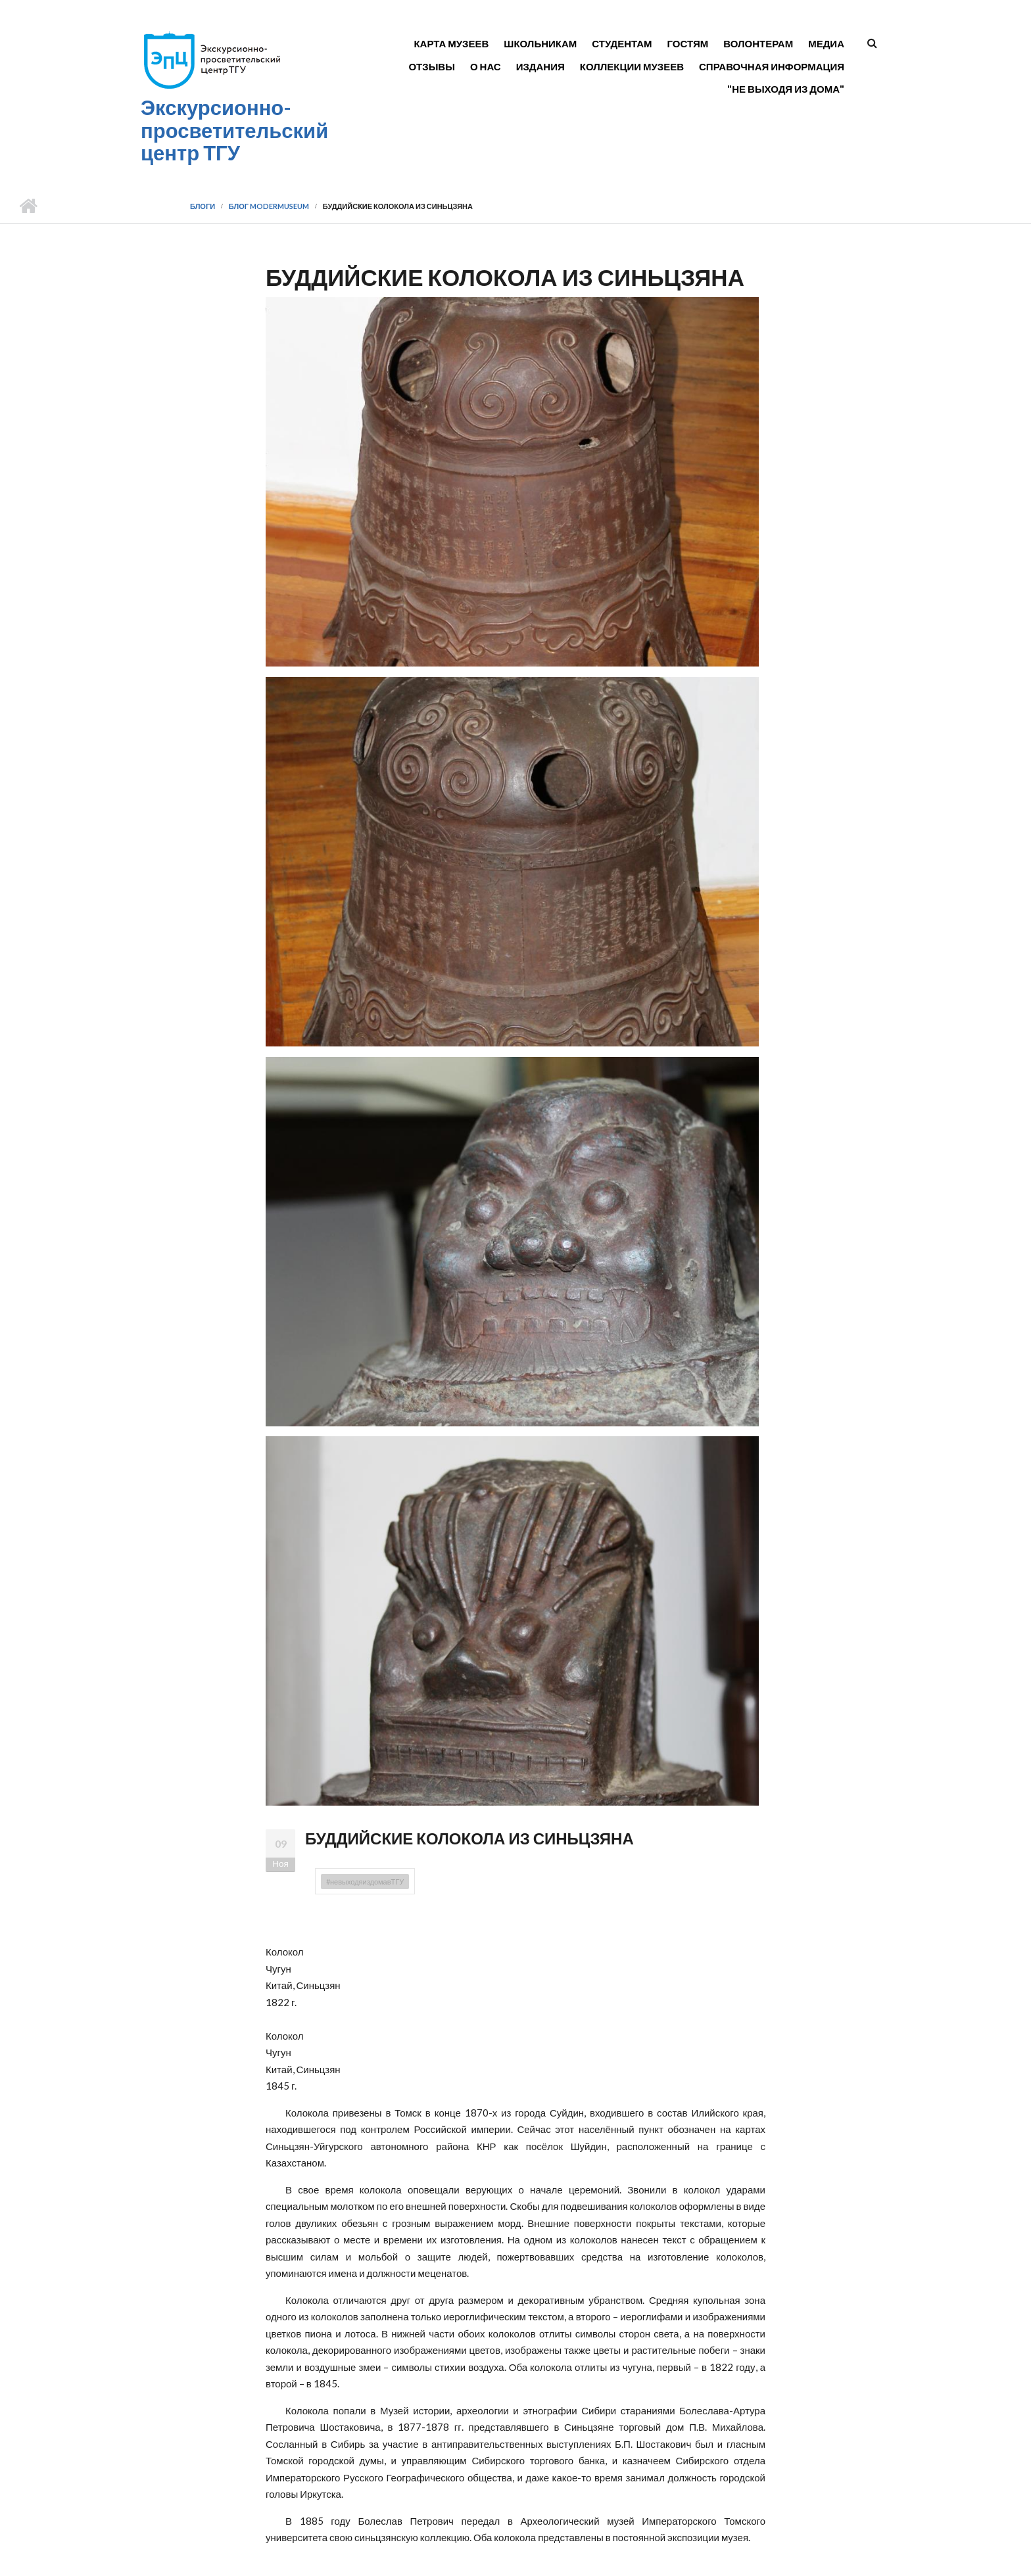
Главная (28, 206)
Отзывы (431, 66)
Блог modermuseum (269, 206)
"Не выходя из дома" (785, 89)
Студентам (622, 43)
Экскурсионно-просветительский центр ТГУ (234, 130)
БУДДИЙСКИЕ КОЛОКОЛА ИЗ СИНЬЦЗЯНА (469, 1838)
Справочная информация (771, 66)
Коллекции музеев (632, 66)
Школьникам (540, 43)
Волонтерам (758, 43)
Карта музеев (451, 43)
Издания (540, 66)
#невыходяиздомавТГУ (365, 1881)
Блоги (202, 206)
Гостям (688, 43)
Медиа (826, 43)
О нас (485, 66)
